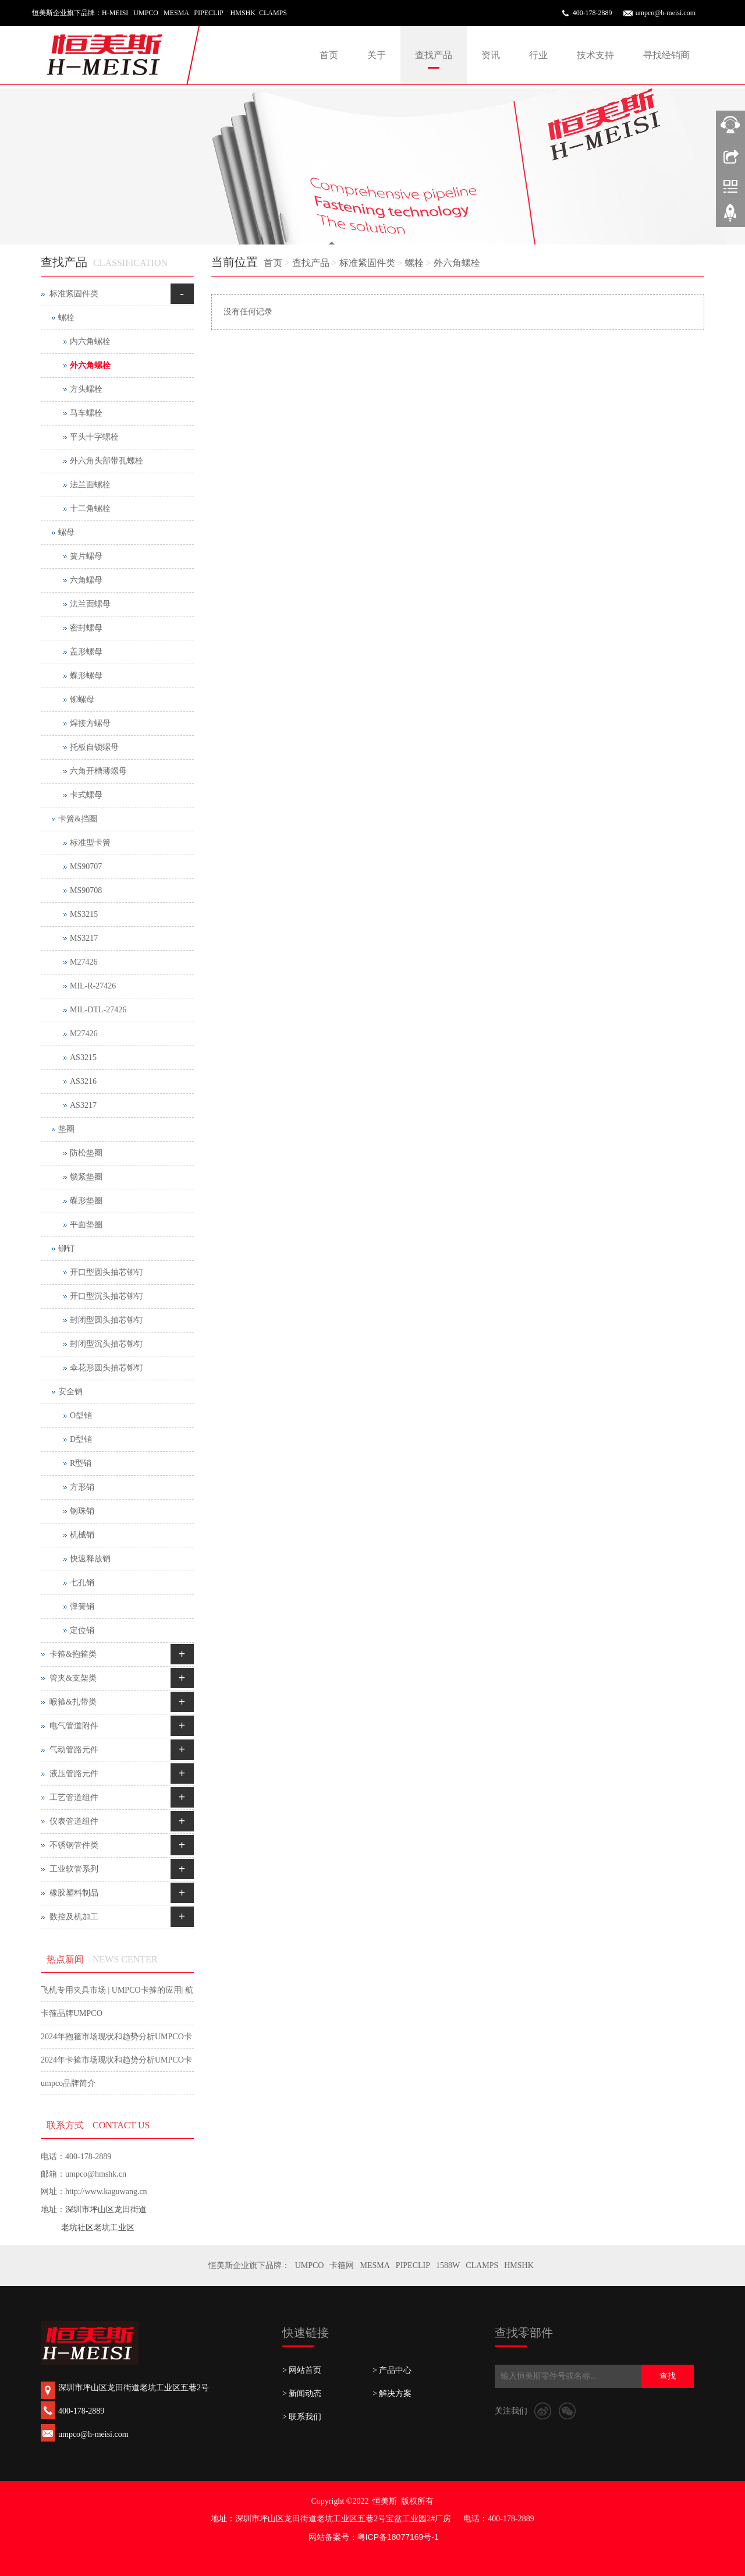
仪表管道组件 (73, 1821)
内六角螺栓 (90, 341)
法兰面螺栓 (90, 484)
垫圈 (66, 1129)
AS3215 (83, 1057)
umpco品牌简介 (68, 2083)
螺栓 (414, 263)
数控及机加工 (73, 1916)
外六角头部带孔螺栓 (106, 460)
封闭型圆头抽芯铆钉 (106, 1320)
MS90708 (86, 890)
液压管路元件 (73, 1773)
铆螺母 (82, 699)
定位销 (82, 1630)
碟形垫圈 (86, 1200)
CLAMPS (482, 2265)
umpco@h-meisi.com (666, 13)
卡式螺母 (86, 795)
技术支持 (595, 55)
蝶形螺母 (86, 675)
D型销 (81, 1439)
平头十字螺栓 (94, 437)
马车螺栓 (86, 413)
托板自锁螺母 (94, 747)
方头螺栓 (86, 389)
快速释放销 (90, 1558)
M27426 (83, 962)
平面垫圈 (86, 1224)
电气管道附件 (73, 1725)
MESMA (374, 2265)
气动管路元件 (73, 1749)
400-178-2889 (592, 13)
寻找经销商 (666, 55)
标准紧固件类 (367, 263)
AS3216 (83, 1081)
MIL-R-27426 (93, 985)
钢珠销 (82, 1511)
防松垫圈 (86, 1153)
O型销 (81, 1415)
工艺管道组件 (73, 1797)
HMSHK (519, 2265)
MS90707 (86, 866)
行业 (538, 55)
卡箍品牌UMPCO (71, 2013)
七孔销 (82, 1582)
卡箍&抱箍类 (73, 1654)
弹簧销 (82, 1606)
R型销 (80, 1463)
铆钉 (66, 1248)
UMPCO (309, 2265)
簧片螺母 (86, 556)
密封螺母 (86, 627)
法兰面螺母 (90, 604)
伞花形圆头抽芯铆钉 (106, 1367)
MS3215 (84, 914)
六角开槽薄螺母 (98, 771)
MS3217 (84, 938)
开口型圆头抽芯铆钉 (106, 1272)
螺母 (66, 532)
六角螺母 (86, 580)
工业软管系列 (73, 1869)
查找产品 (433, 55)
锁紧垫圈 (86, 1176)
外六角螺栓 (457, 263)
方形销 (82, 1487)
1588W (448, 2265)
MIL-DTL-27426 (98, 1009)
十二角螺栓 (90, 508)
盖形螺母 (86, 651)
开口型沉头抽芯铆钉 (106, 1296)
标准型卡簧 (90, 842)
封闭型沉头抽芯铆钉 (106, 1344)
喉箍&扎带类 (73, 1702)
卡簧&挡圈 (77, 818)
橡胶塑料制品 (73, 1892)
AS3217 (83, 1105)
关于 (376, 55)
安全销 (70, 1391)
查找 (667, 2376)
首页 (329, 55)
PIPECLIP (413, 2265)
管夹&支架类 (73, 1678)
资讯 (490, 55)
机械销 (82, 1534)
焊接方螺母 (90, 723)
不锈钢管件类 (73, 1845)
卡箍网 (341, 2265)
